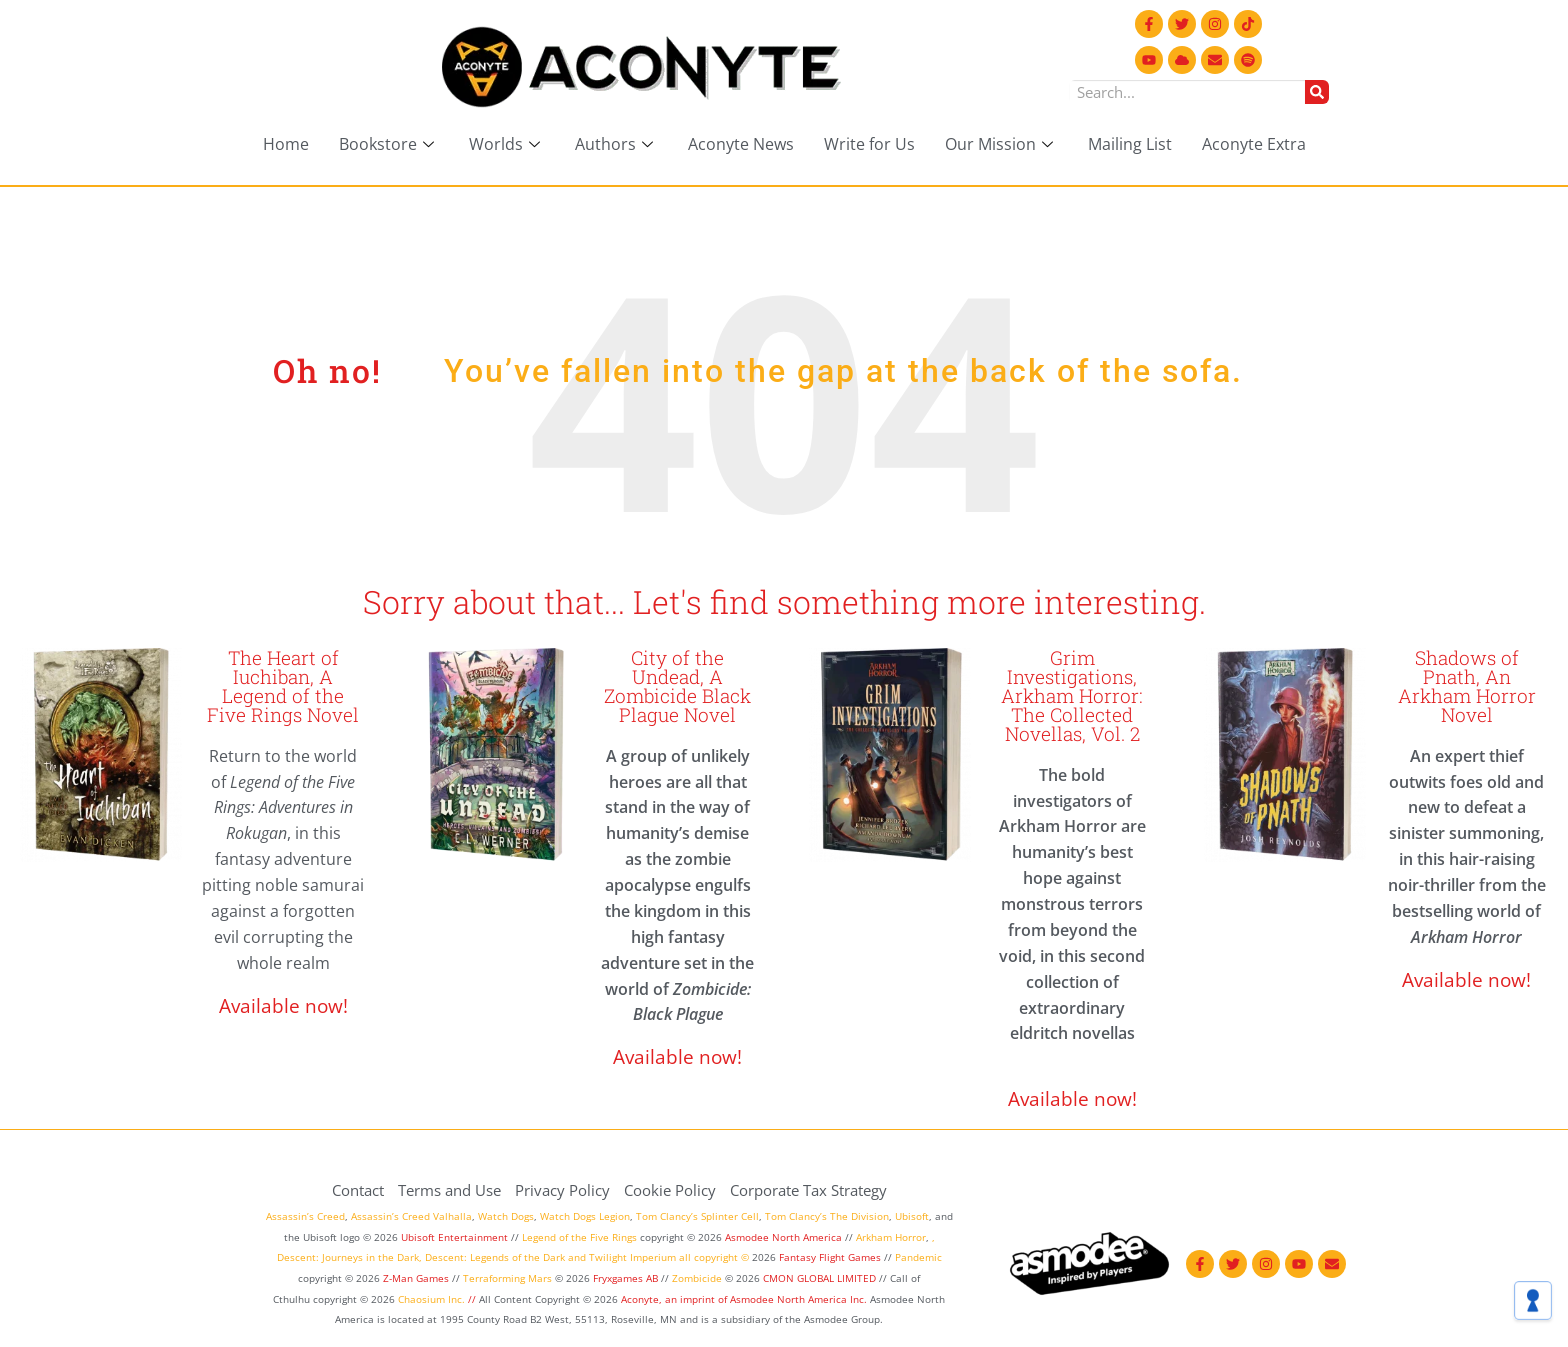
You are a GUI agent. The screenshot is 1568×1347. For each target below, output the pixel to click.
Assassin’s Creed (305, 1216)
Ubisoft (912, 1216)
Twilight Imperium (632, 1257)
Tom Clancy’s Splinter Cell (697, 1216)
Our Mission (1001, 144)
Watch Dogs (506, 1216)
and (577, 1257)
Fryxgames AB (625, 1278)
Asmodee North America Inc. (800, 1299)
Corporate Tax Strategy (808, 1190)
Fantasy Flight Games (830, 1257)
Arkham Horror (891, 1237)
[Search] (1317, 92)
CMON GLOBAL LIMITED (821, 1278)
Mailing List (1130, 144)
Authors (616, 144)
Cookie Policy (670, 1190)
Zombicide (697, 1278)
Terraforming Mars (507, 1278)
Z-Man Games (416, 1278)
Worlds (507, 144)
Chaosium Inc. (431, 1299)
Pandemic (918, 1257)
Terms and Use (449, 1190)
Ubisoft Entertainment (454, 1237)
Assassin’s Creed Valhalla (411, 1216)
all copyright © (714, 1257)
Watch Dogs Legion (585, 1216)
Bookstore (389, 144)
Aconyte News (741, 144)
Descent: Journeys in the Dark (348, 1257)
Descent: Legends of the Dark (495, 1257)
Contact (358, 1190)
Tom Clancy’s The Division (827, 1216)
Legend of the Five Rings (579, 1237)
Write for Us (869, 144)
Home (286, 144)
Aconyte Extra (1254, 144)
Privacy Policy (562, 1190)
